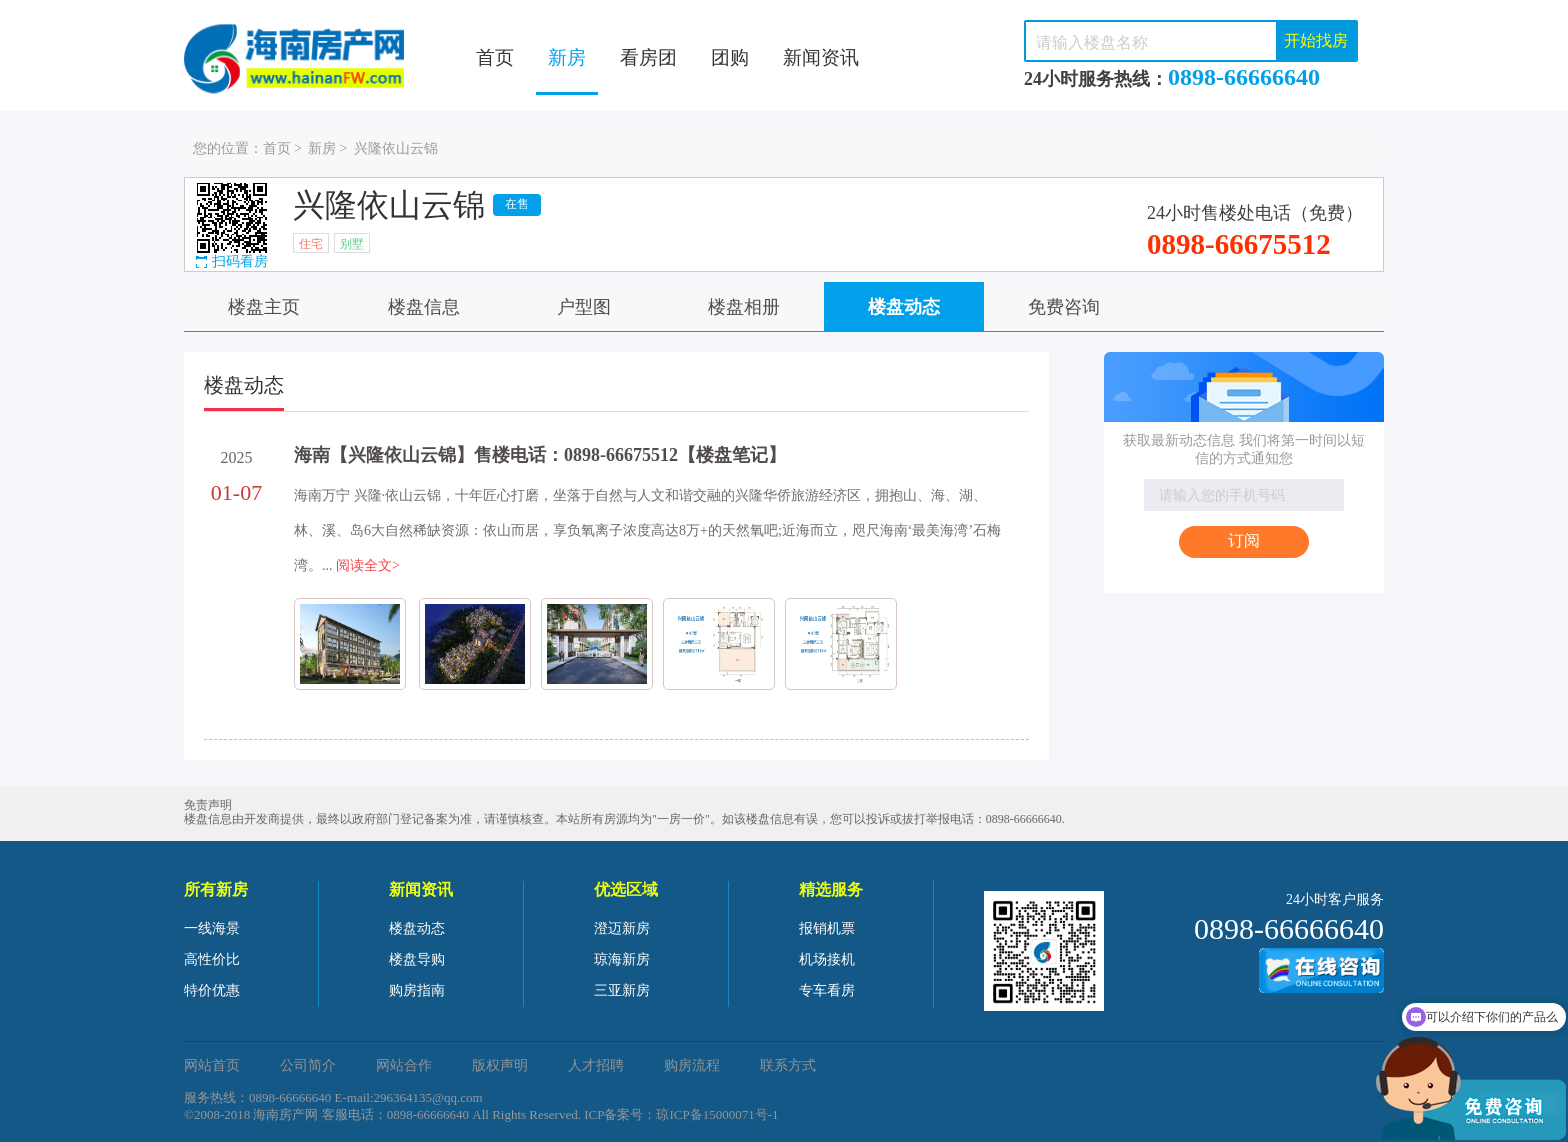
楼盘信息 (424, 307)
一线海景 (212, 928)
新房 (567, 57)
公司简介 (308, 1065)
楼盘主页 (264, 307)
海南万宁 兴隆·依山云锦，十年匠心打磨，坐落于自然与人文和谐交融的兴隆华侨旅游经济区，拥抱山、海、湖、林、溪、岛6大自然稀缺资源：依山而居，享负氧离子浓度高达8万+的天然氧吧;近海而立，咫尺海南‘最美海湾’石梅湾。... (647, 530)
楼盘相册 (744, 307)
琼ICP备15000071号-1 (717, 1114)
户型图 (584, 307)
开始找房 (1316, 40)
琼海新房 (622, 959)
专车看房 (827, 990)
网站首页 (212, 1065)
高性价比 (212, 959)
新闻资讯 (821, 57)
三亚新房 (622, 990)
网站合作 (404, 1065)
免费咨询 (1064, 307)
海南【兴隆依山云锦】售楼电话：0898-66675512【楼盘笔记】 (540, 455)
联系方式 (788, 1065)
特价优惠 (212, 990)
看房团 (648, 57)
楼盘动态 (904, 307)
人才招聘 (596, 1065)
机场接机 (827, 959)
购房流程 (692, 1065)
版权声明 (500, 1065)
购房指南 (417, 990)
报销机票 (827, 928)
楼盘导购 (417, 959)
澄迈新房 (622, 928)
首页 (495, 57)
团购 (730, 57)
